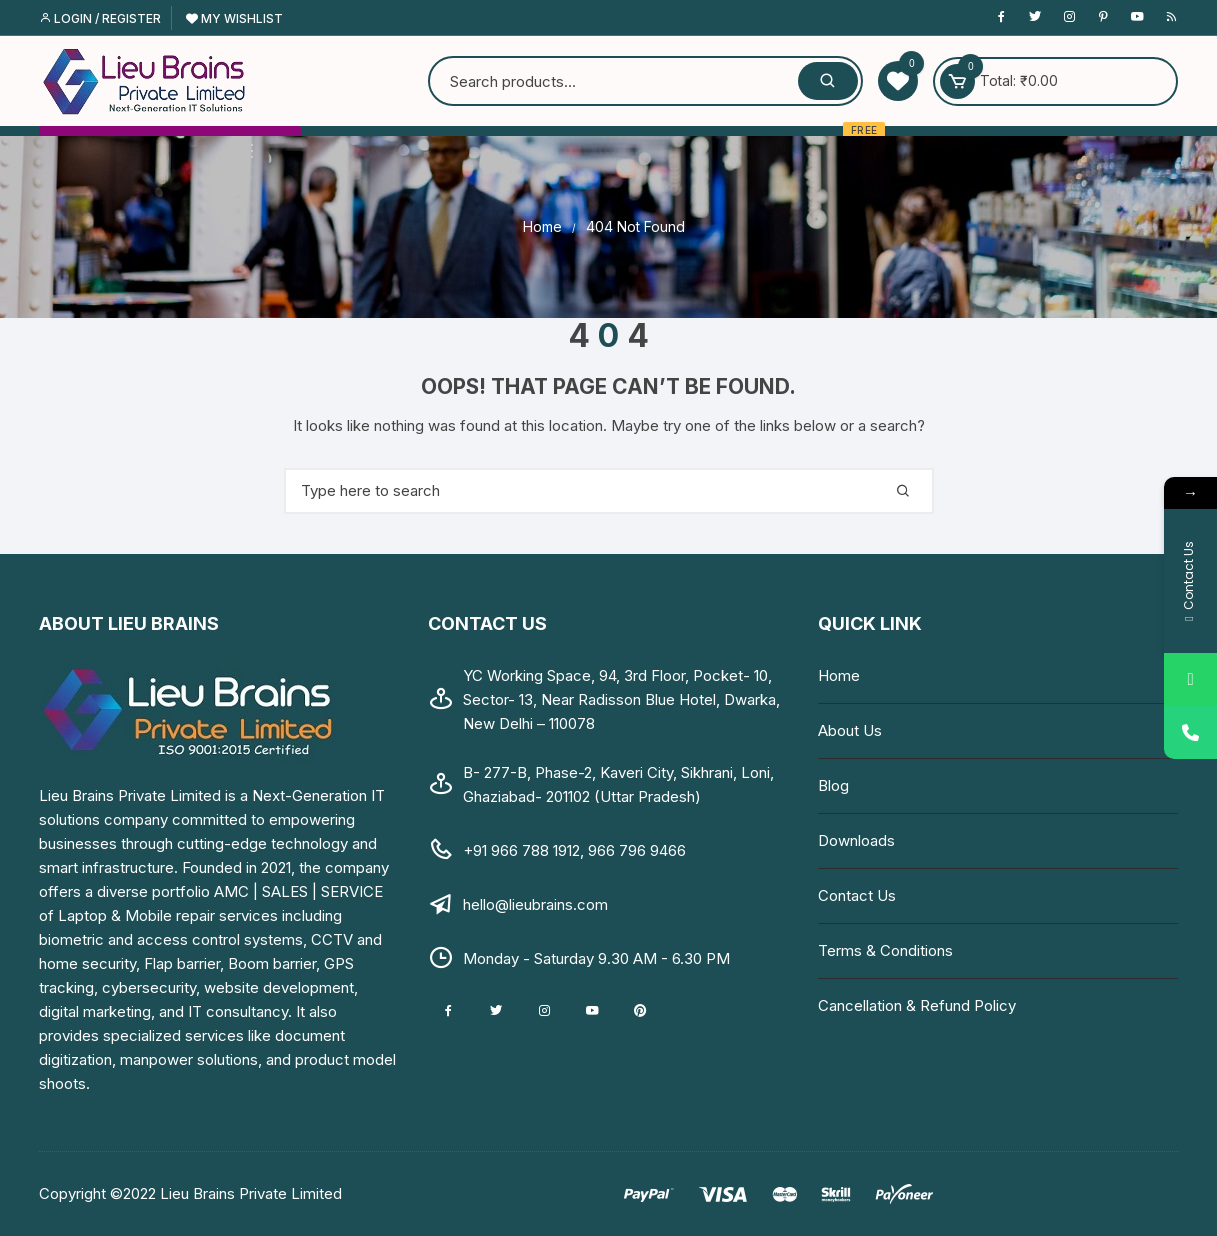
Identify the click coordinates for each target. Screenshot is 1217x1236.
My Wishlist (234, 18)
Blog (833, 785)
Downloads (856, 840)
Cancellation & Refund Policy (917, 1005)
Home (839, 675)
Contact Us (857, 895)
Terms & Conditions (885, 950)
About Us (850, 730)
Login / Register (100, 18)
